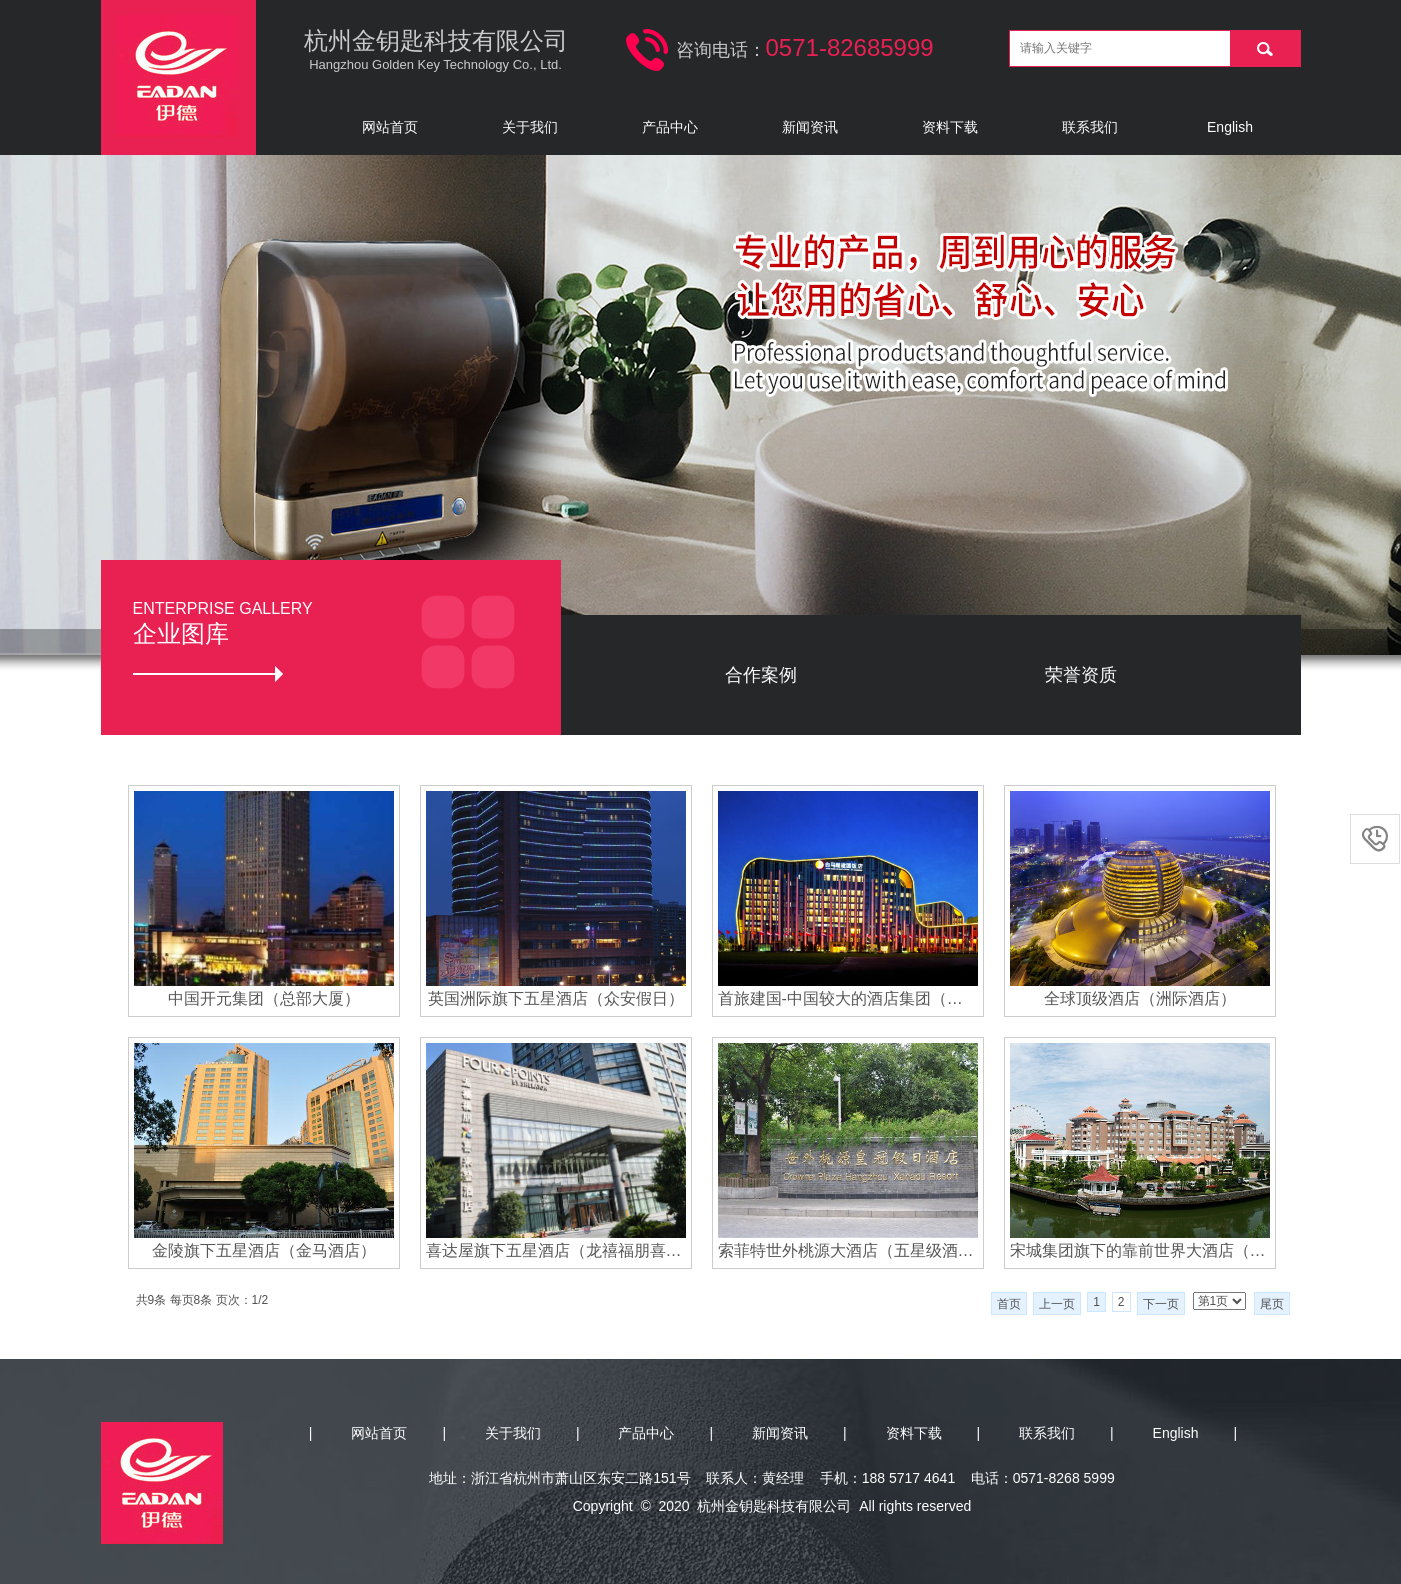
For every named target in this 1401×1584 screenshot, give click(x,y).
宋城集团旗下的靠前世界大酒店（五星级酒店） (1140, 1250)
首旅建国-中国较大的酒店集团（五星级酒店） (848, 998)
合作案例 (761, 675)
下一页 (1161, 1304)
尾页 (1272, 1304)
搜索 (1265, 48)
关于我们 (530, 127)
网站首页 (390, 127)
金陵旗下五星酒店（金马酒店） (264, 1250)
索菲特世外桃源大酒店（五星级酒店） (848, 1250)
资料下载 (950, 127)
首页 (1009, 1304)
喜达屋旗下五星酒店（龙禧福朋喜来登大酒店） (556, 1250)
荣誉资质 (1081, 675)
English (1230, 127)
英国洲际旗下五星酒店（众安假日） (556, 998)
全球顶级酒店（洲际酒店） (1140, 998)
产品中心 (670, 127)
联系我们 (1090, 127)
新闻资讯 (810, 127)
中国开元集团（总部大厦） (264, 998)
